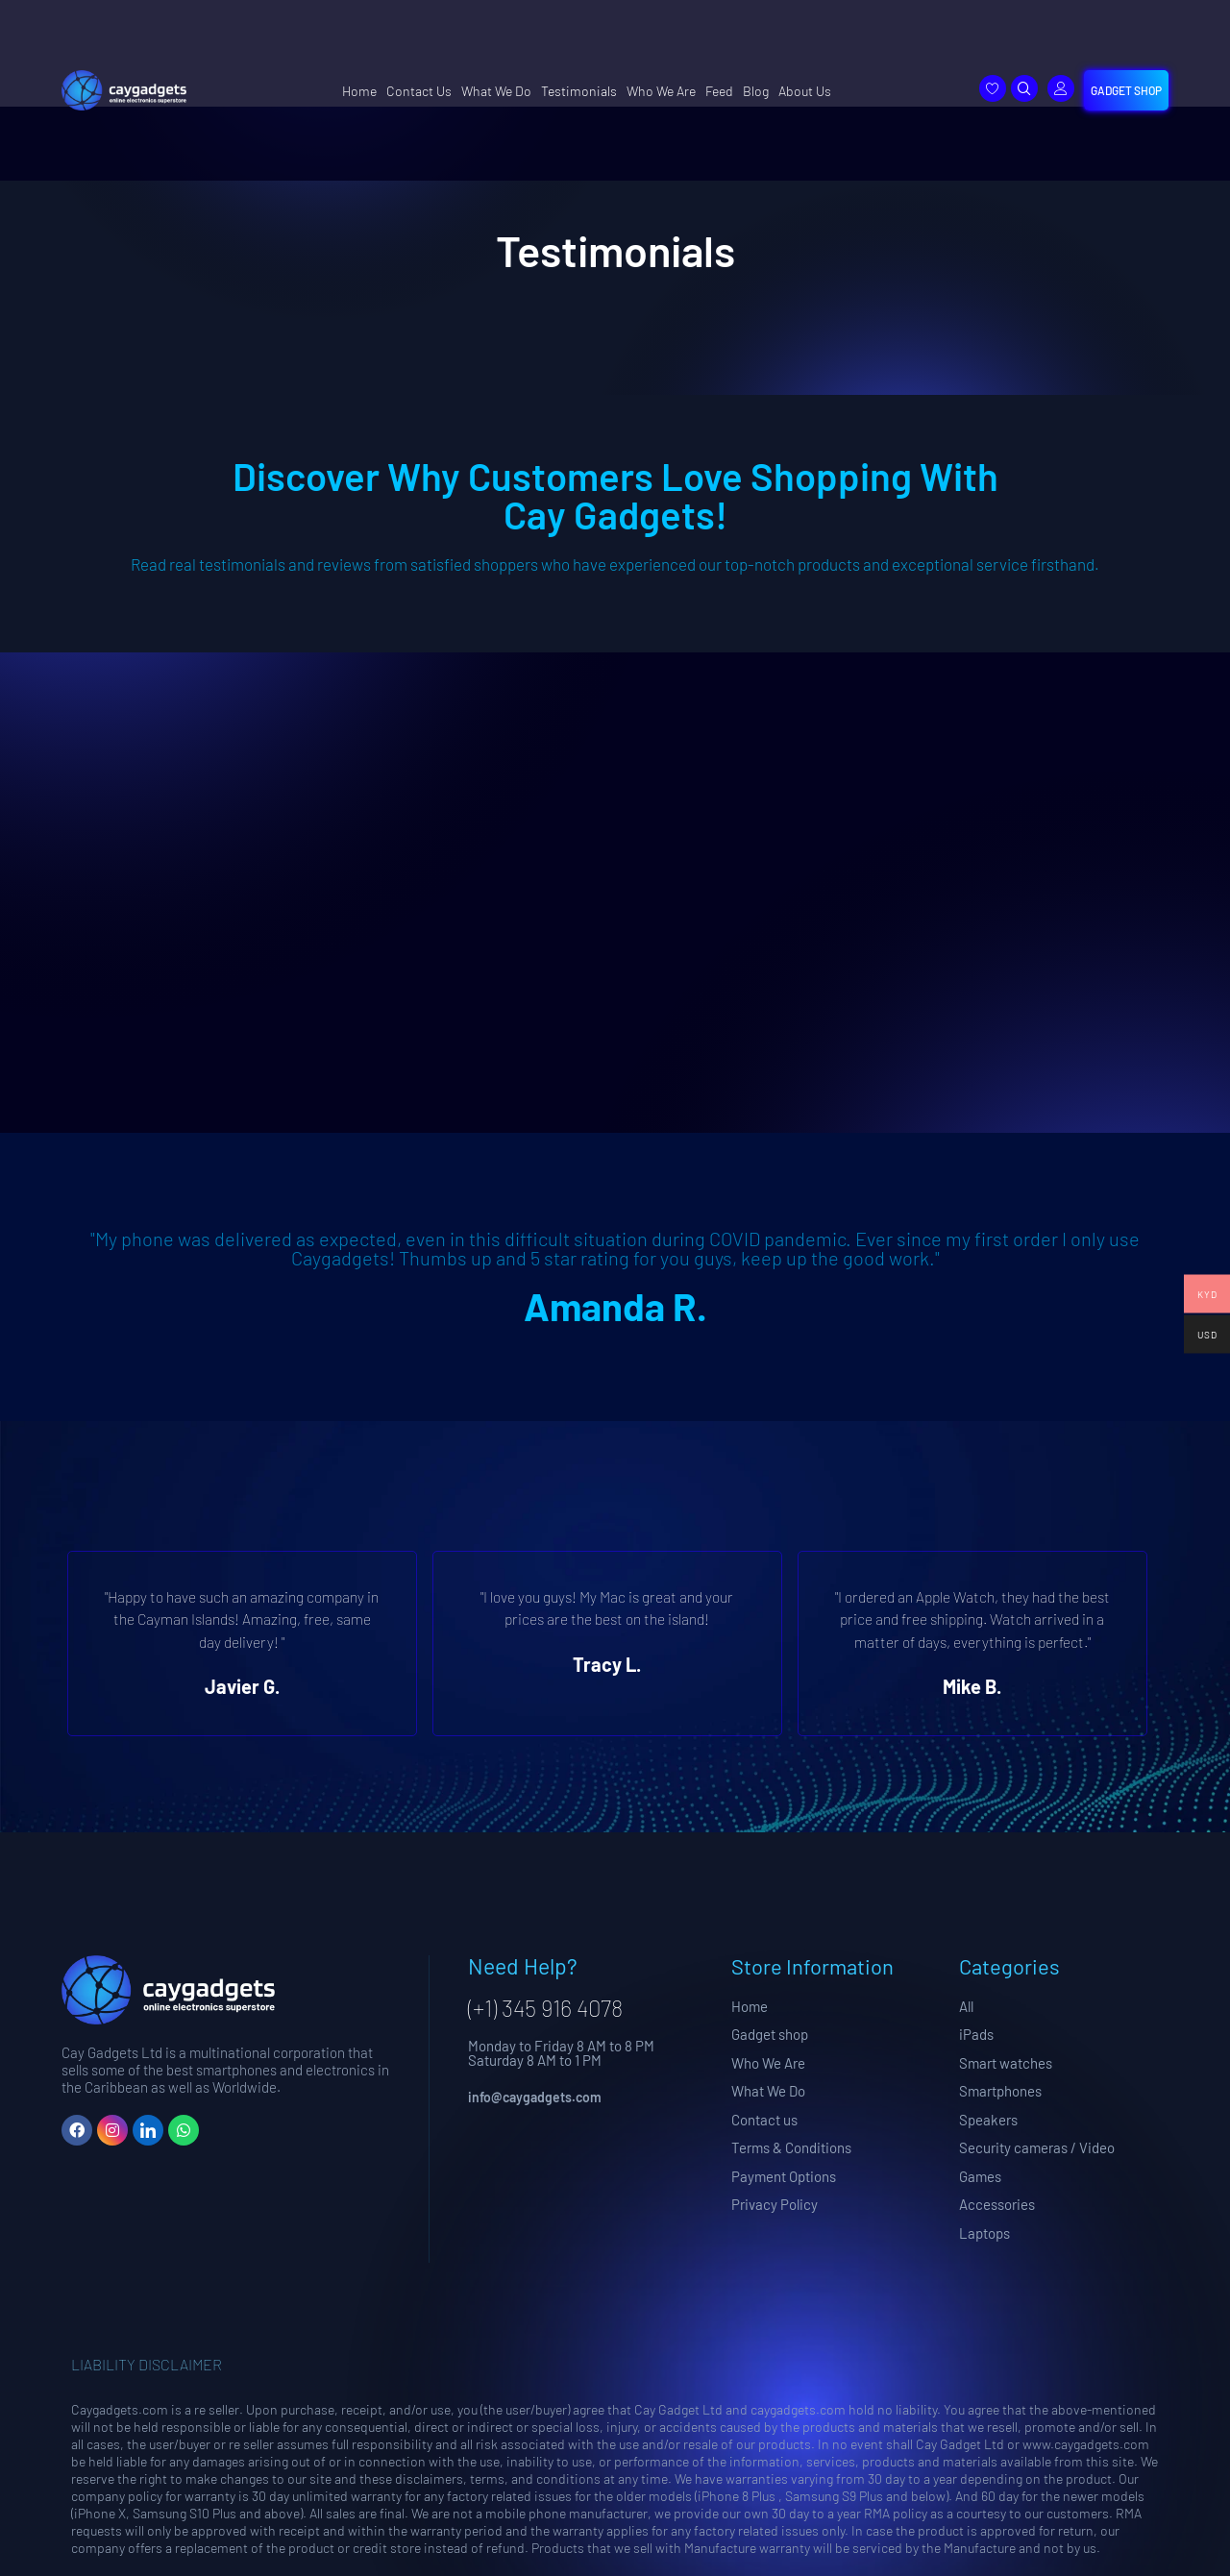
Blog (756, 91)
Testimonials (579, 91)
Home (359, 91)
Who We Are (661, 91)
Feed (719, 91)
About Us (804, 91)
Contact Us (419, 91)
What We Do (496, 91)
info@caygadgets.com (535, 2097)
